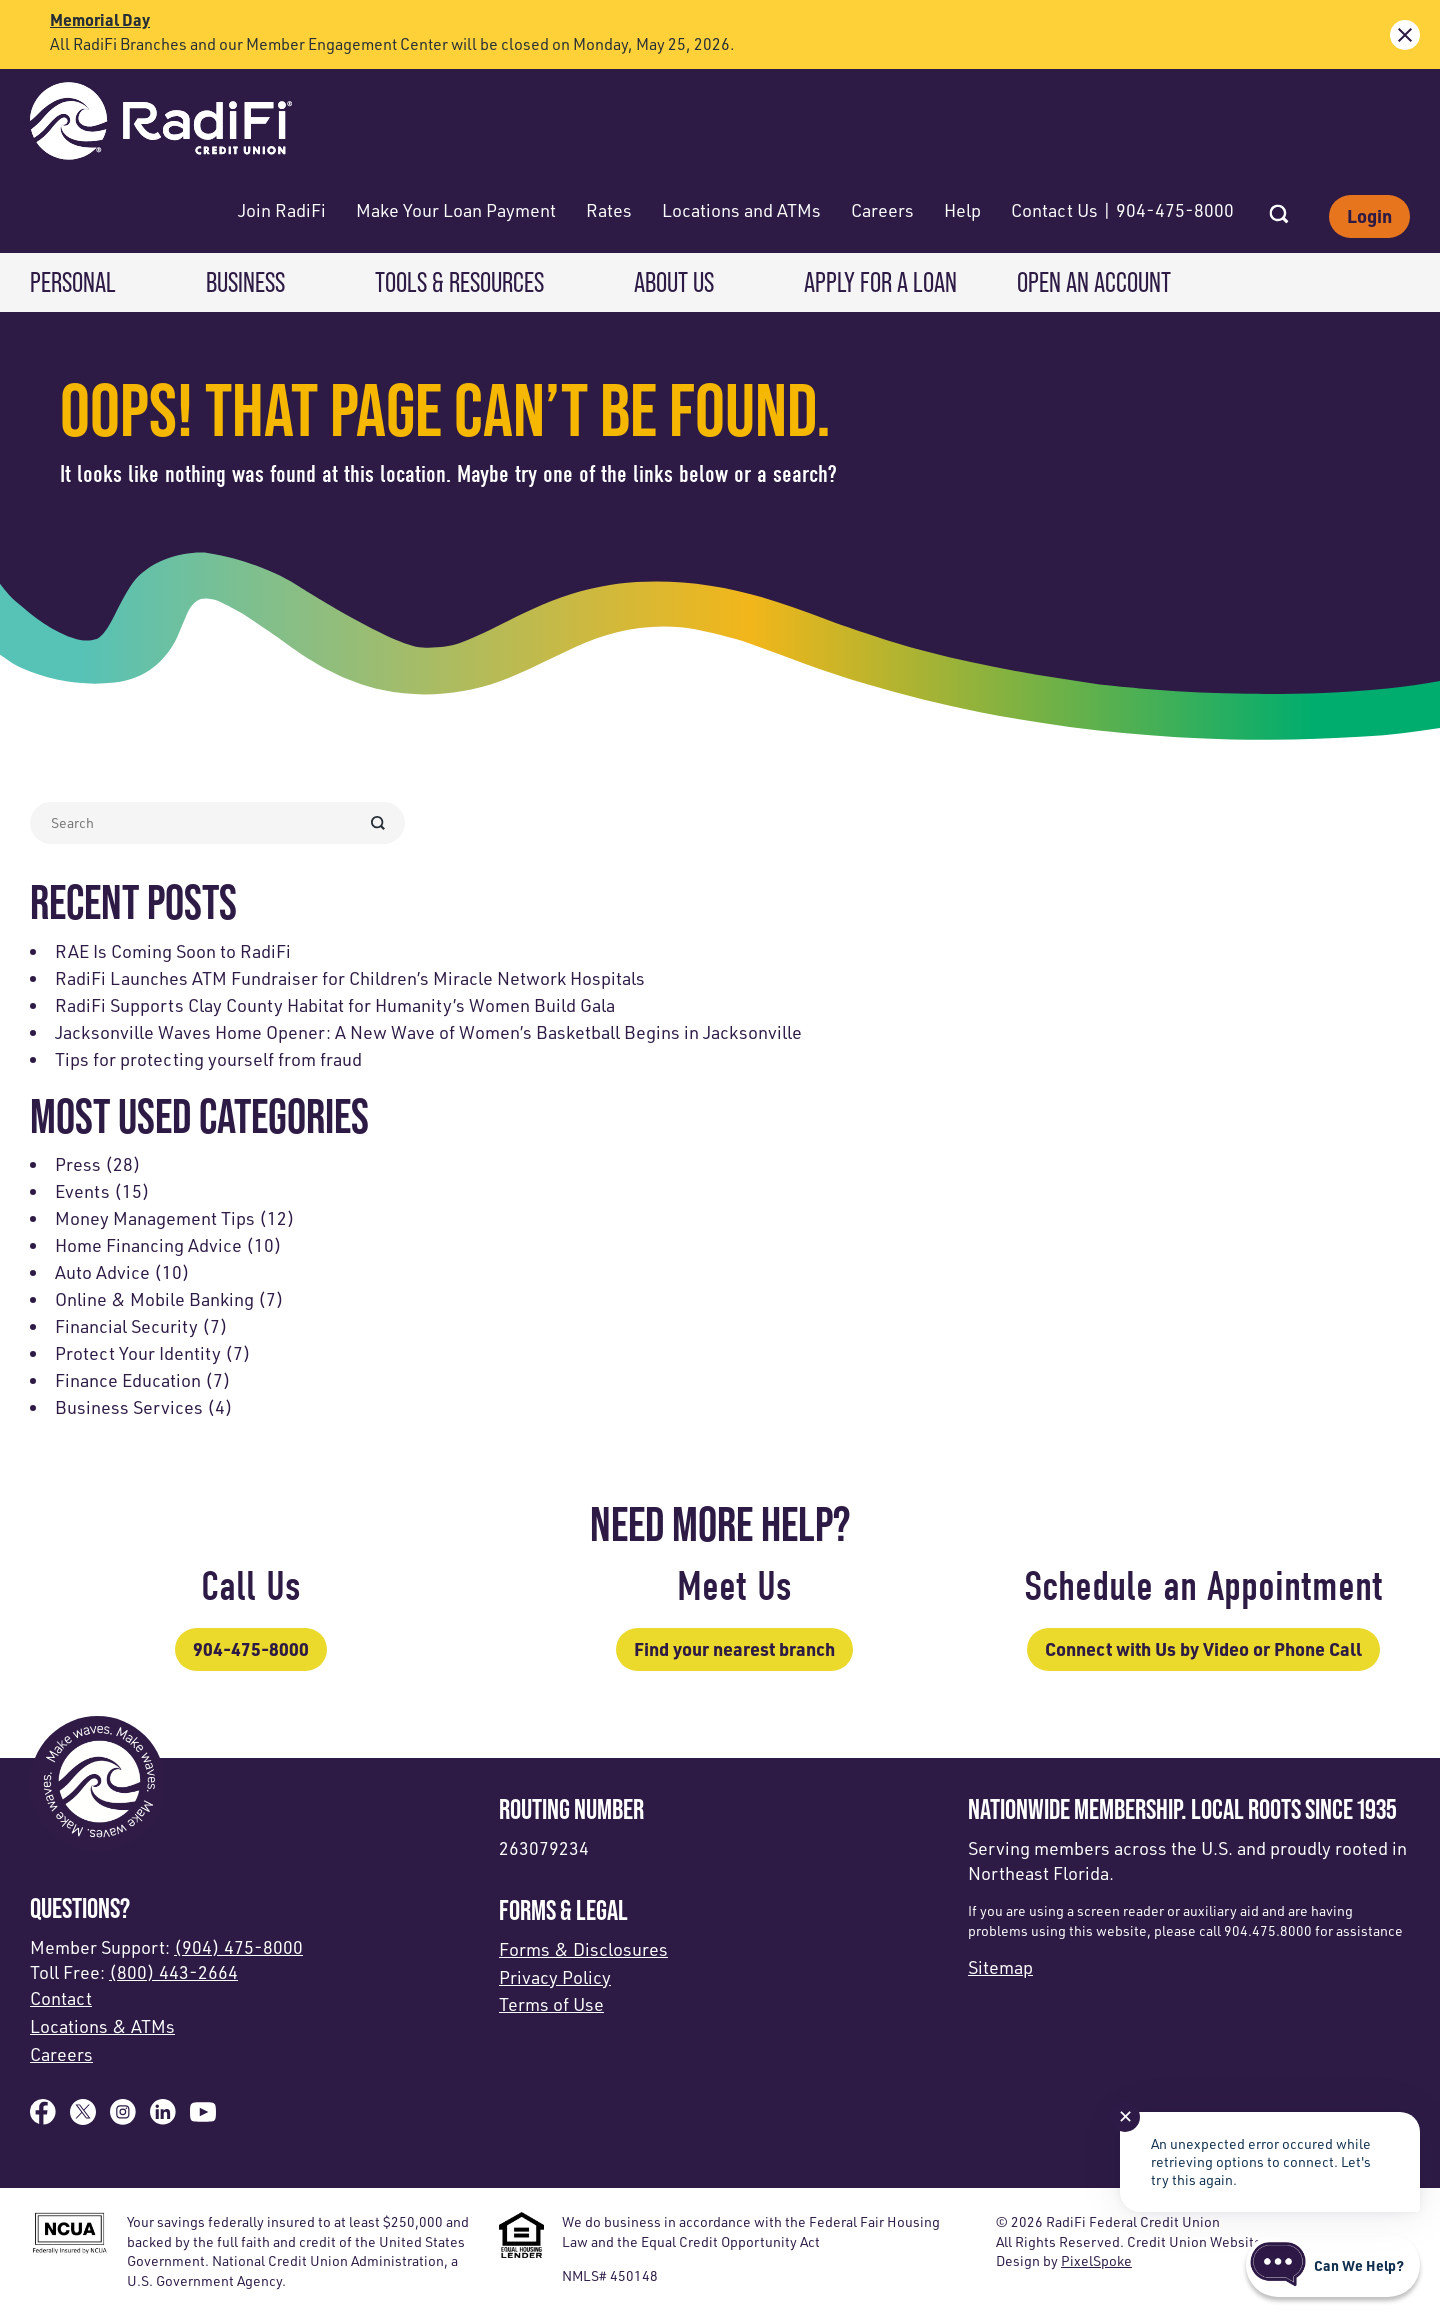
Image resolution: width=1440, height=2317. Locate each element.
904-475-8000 (251, 1649)
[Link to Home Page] (161, 123)
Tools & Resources (459, 282)
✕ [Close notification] (1125, 2116)
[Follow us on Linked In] (163, 2118)
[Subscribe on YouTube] (203, 2118)
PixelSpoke (1096, 2260)
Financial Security (126, 1326)
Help (962, 210)
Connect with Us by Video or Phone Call (1203, 1649)
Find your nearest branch (734, 1649)
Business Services (129, 1407)
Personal (73, 282)
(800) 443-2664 (173, 1972)
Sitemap (1000, 1967)
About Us (674, 282)
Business (245, 282)
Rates (609, 210)
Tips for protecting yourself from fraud (208, 1059)
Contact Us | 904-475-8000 (1122, 210)
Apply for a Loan (880, 282)
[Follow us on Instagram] (123, 2118)
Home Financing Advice (148, 1245)
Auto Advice (102, 1272)
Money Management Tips (155, 1218)
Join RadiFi (282, 210)
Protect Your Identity (138, 1353)
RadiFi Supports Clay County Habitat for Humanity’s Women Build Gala (335, 1005)
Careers (882, 210)
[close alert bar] (1405, 35)
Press (78, 1164)
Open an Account (1094, 282)
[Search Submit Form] (378, 823)
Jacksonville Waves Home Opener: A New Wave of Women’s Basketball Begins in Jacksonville (428, 1032)
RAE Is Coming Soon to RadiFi (173, 951)
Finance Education (128, 1380)
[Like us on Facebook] (43, 2118)
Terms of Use (551, 2004)
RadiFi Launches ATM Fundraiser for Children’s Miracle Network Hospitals (350, 978)
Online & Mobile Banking (154, 1299)
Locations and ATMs (741, 210)
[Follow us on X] (83, 2118)
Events (82, 1191)
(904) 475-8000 (238, 1947)
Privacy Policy (555, 1977)
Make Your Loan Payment (456, 210)
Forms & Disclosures (583, 1949)
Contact (61, 1998)
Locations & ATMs (102, 2026)
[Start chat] (1333, 2265)
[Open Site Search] (1279, 208)
